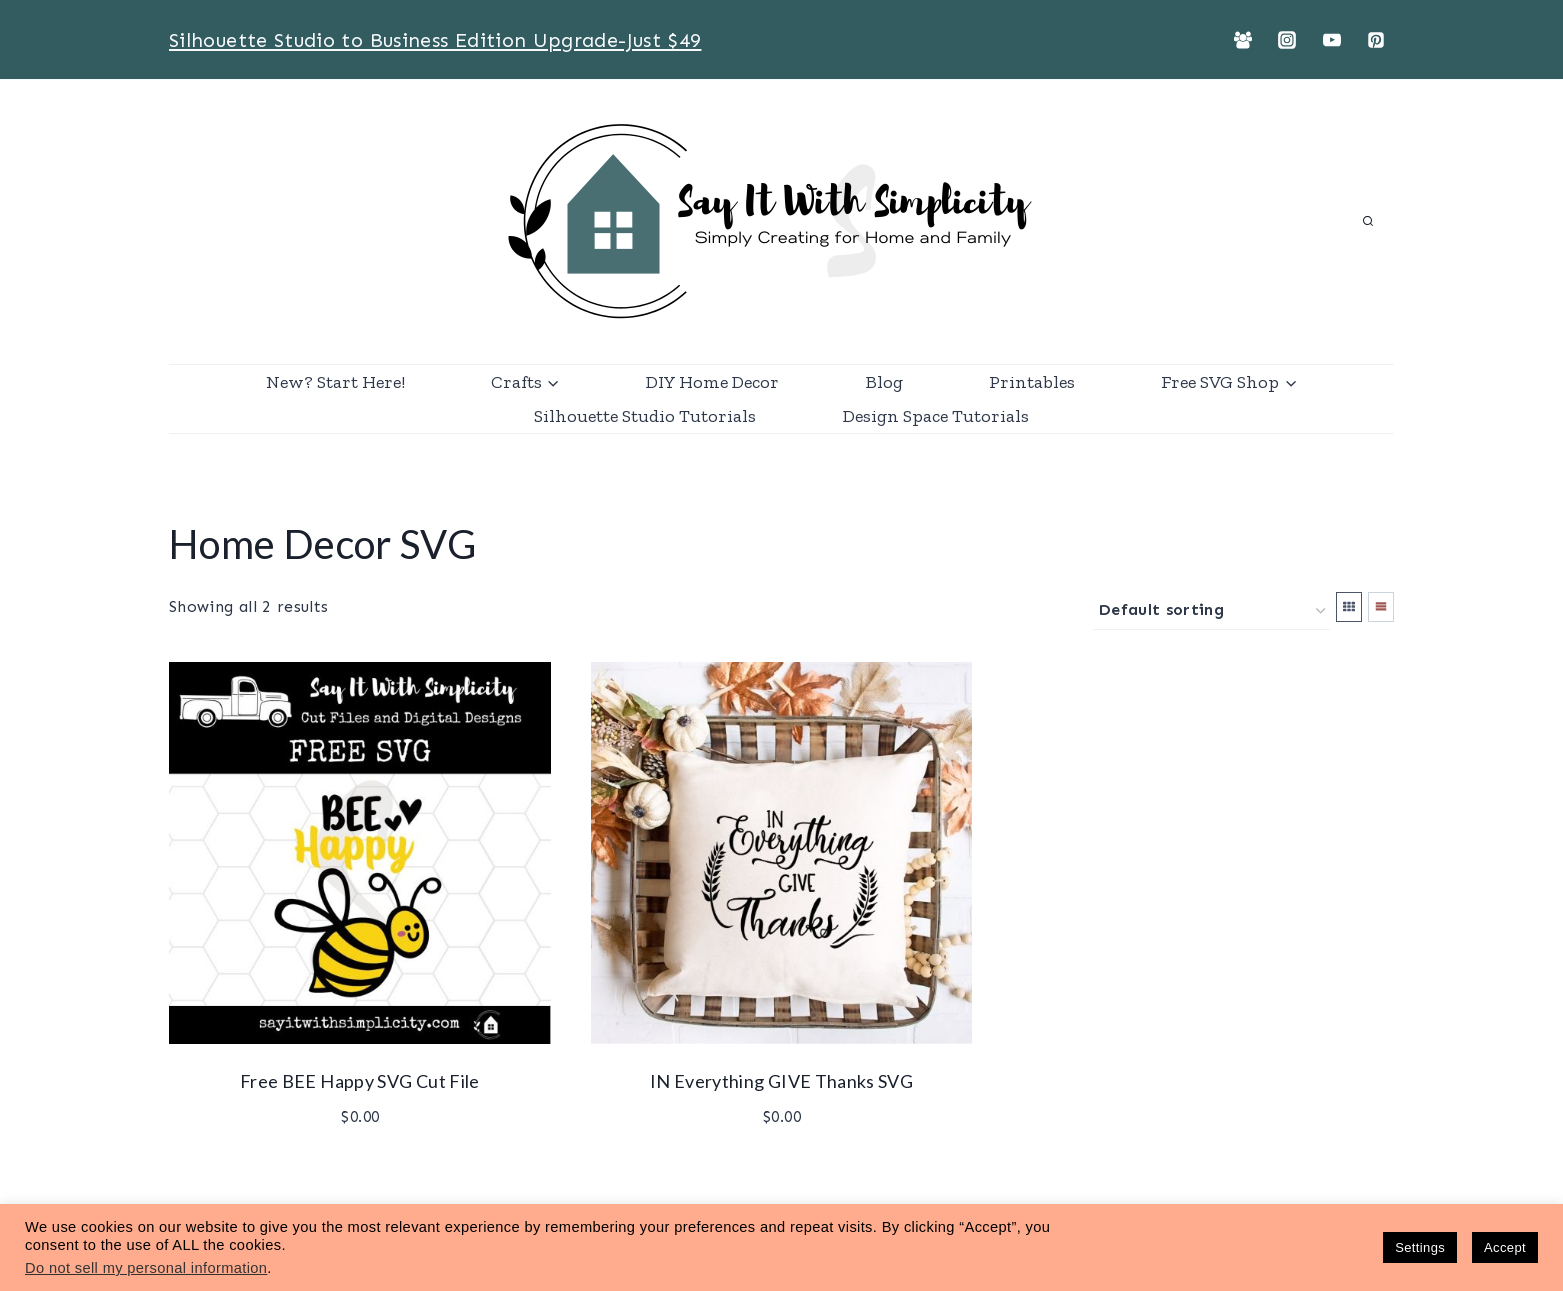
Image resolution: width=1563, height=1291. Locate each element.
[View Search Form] (1368, 222)
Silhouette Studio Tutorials (645, 416)
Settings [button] (1420, 1247)
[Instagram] (1287, 40)
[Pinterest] (1376, 40)
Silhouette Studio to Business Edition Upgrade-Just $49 (435, 40)
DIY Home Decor (712, 382)
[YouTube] (1332, 40)
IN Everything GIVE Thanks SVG (781, 1081)
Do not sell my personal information (146, 1268)
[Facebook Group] (1243, 40)
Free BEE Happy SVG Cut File (360, 1081)
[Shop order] (1211, 611)
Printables (1032, 382)
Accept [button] (1505, 1247)
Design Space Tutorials (936, 416)
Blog (884, 382)
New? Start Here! (335, 382)
